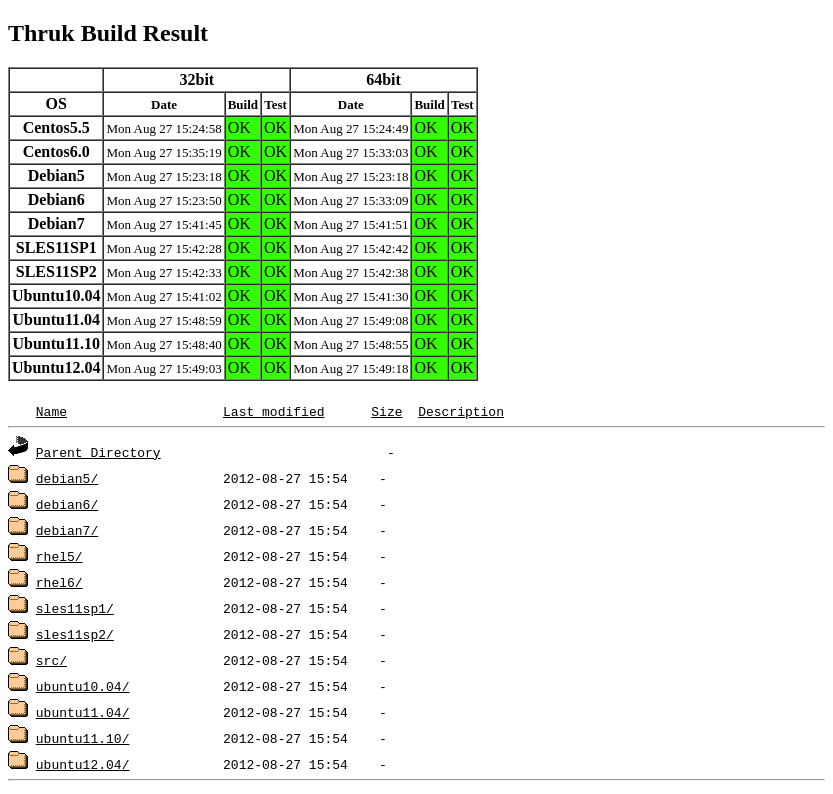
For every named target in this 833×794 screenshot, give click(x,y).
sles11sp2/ (75, 634)
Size (386, 411)
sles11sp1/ (75, 608)
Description (461, 411)
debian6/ (67, 504)
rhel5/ (59, 556)
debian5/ (67, 478)
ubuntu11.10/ (83, 738)
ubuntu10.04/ (83, 686)
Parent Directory (98, 452)
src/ (51, 660)
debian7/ (67, 530)
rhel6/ (59, 582)
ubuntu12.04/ (83, 764)
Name (51, 411)
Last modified (273, 411)
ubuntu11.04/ (83, 712)
